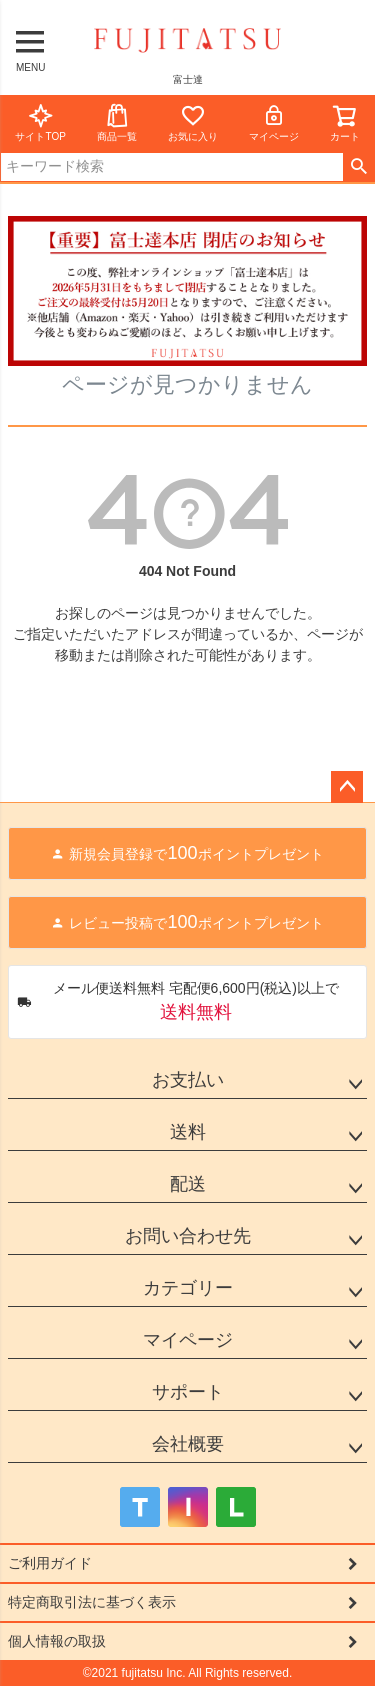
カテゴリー (188, 1288)
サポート (188, 1392)
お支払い (188, 1080)
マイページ (274, 122)
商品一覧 (117, 122)
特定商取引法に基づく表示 (92, 1602)
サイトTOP (40, 122)
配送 (188, 1184)
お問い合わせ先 (188, 1236)
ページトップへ (347, 787)
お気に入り (193, 122)
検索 (358, 167)
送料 (188, 1132)
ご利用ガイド (50, 1563)
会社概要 (188, 1444)
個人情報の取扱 (57, 1641)
